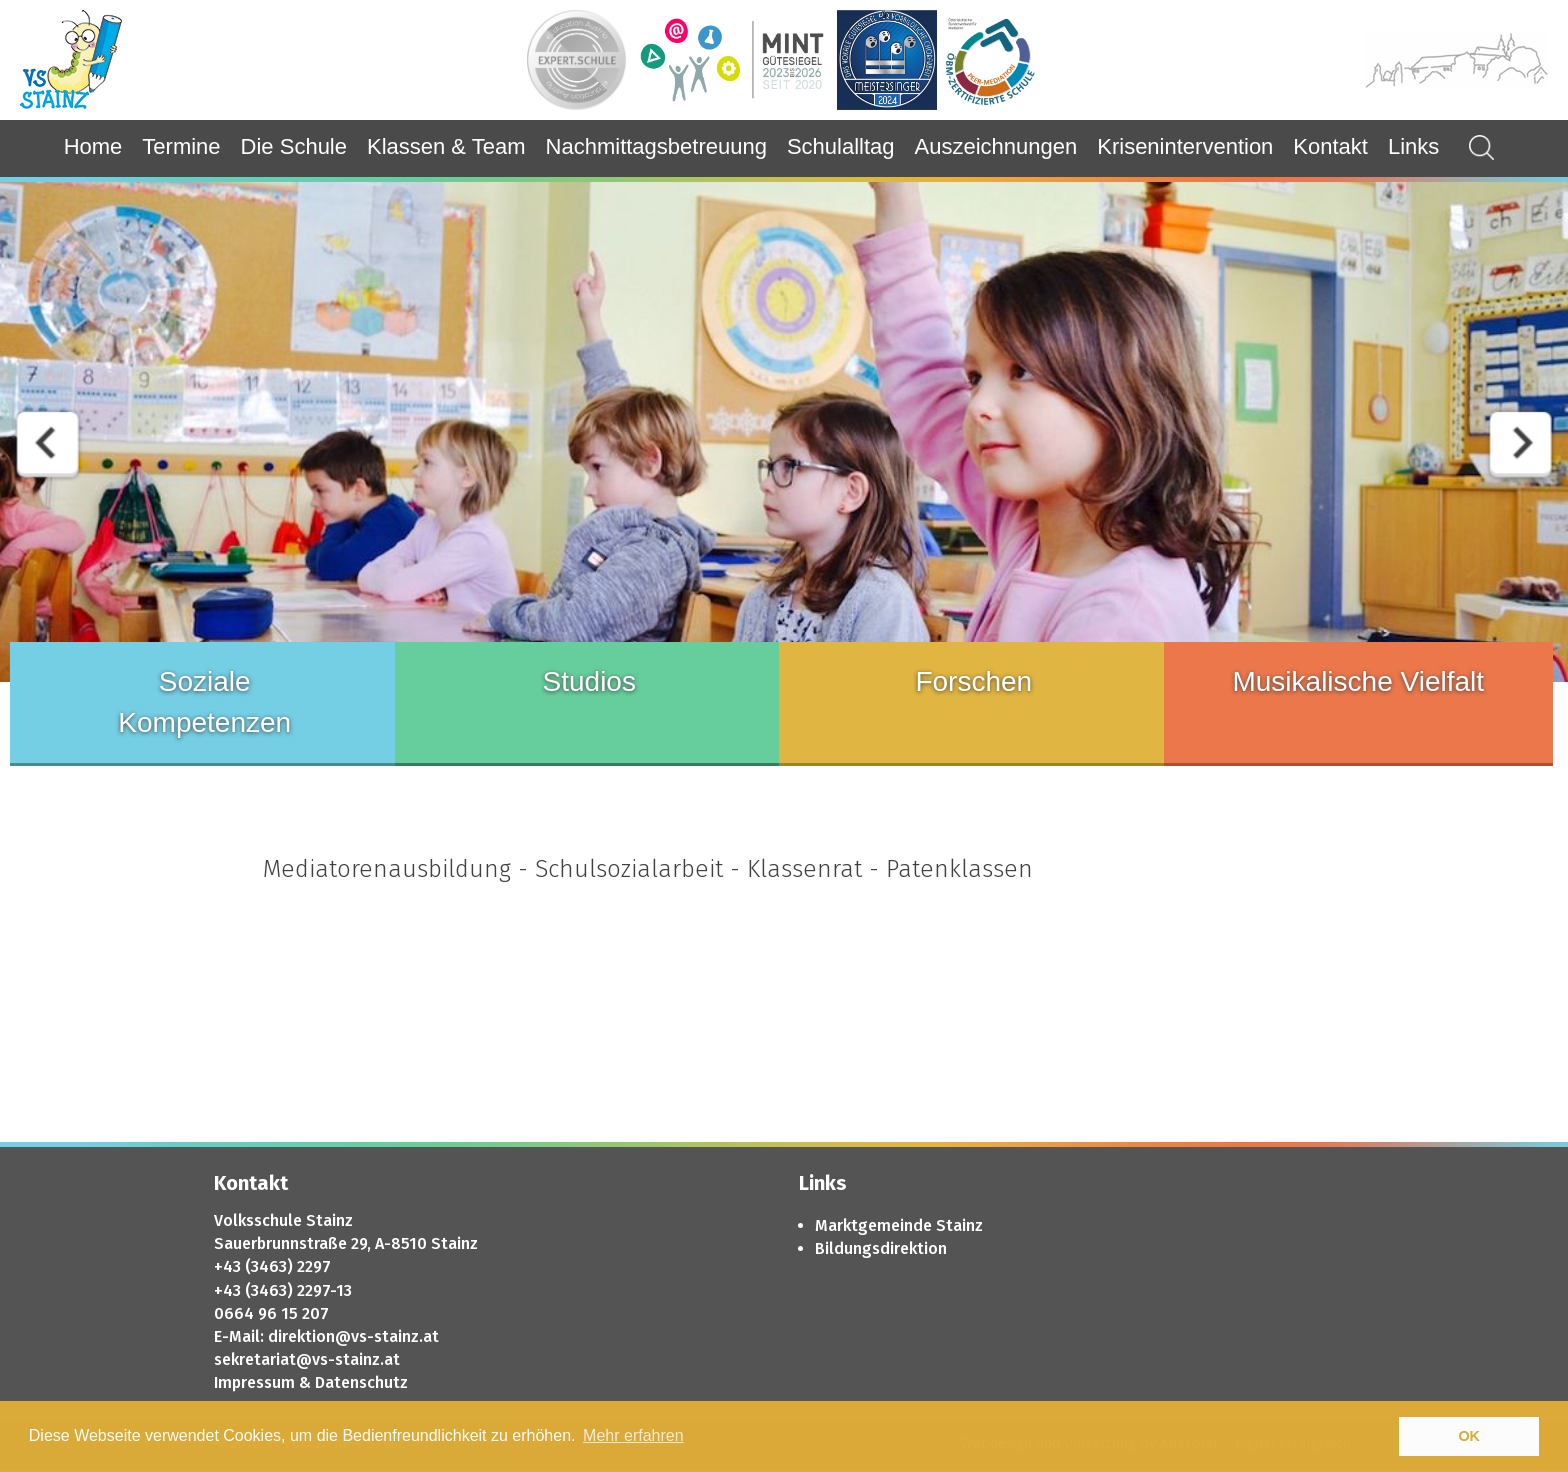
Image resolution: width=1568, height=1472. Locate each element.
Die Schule (294, 147)
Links (1413, 147)
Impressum (254, 1382)
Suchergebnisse (1471, 147)
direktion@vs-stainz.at (353, 1336)
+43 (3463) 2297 (272, 1266)
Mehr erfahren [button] (633, 1435)
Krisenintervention (1185, 147)
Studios (589, 681)
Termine (181, 147)
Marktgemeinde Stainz (899, 1225)
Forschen (973, 681)
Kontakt (1330, 147)
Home (93, 147)
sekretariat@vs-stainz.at (307, 1359)
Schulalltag (841, 147)
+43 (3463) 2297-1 (279, 1290)
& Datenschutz (353, 1382)
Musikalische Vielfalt (1358, 681)
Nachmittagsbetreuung (656, 147)
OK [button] (1469, 1436)
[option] (784, 432)
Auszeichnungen (996, 147)
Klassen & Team (446, 147)
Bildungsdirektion (881, 1248)
